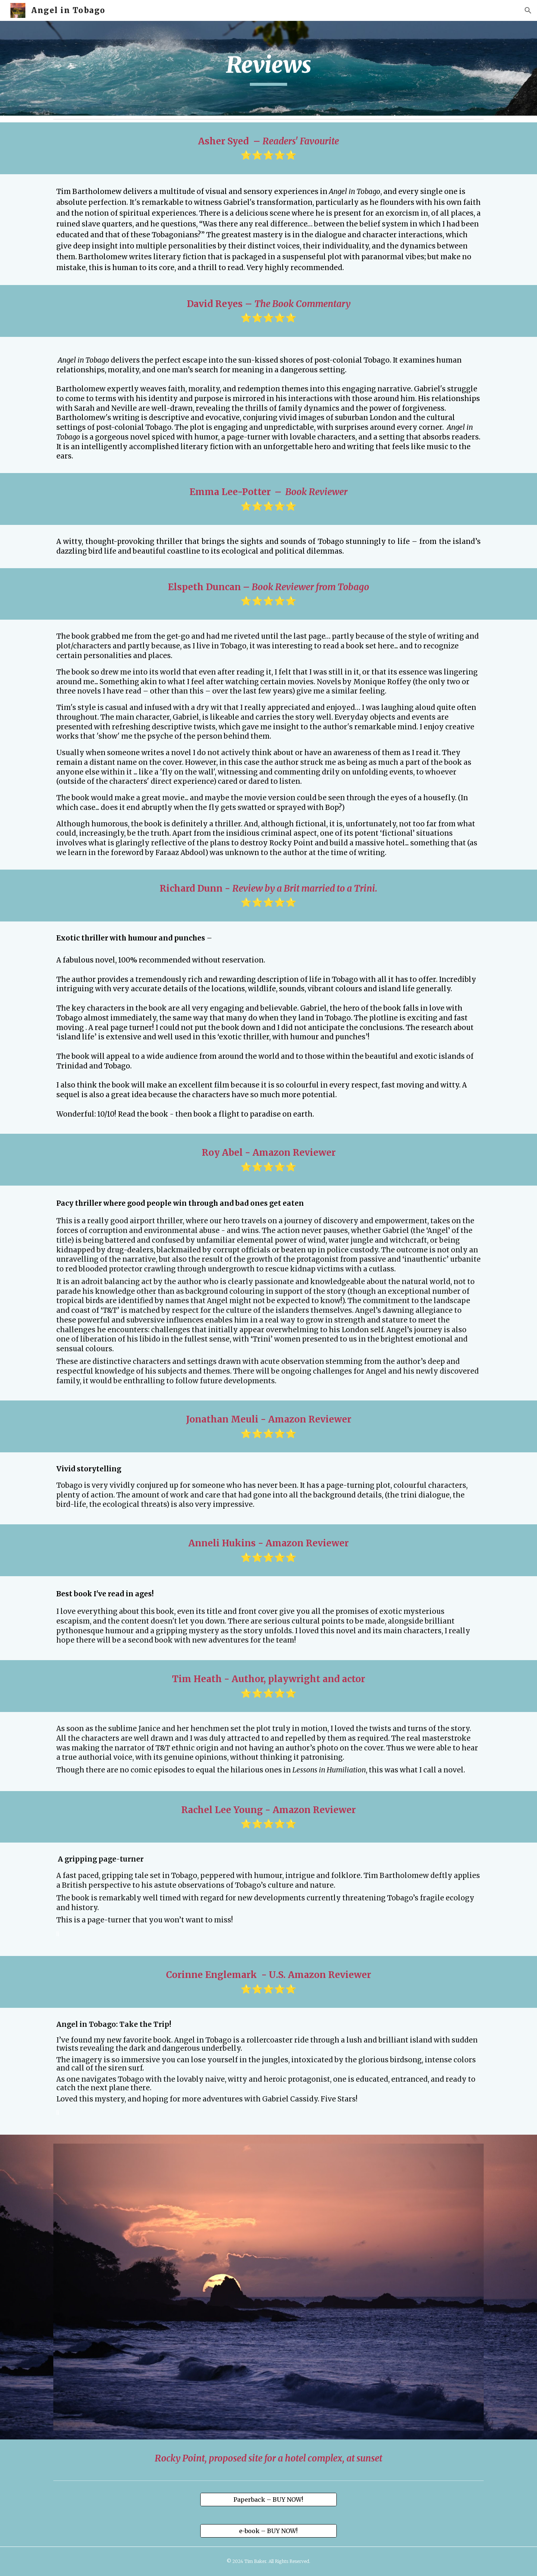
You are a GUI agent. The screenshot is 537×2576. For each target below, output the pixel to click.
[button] (528, 10)
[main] (268, 68)
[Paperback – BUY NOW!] (268, 2499)
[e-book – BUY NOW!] (268, 2531)
